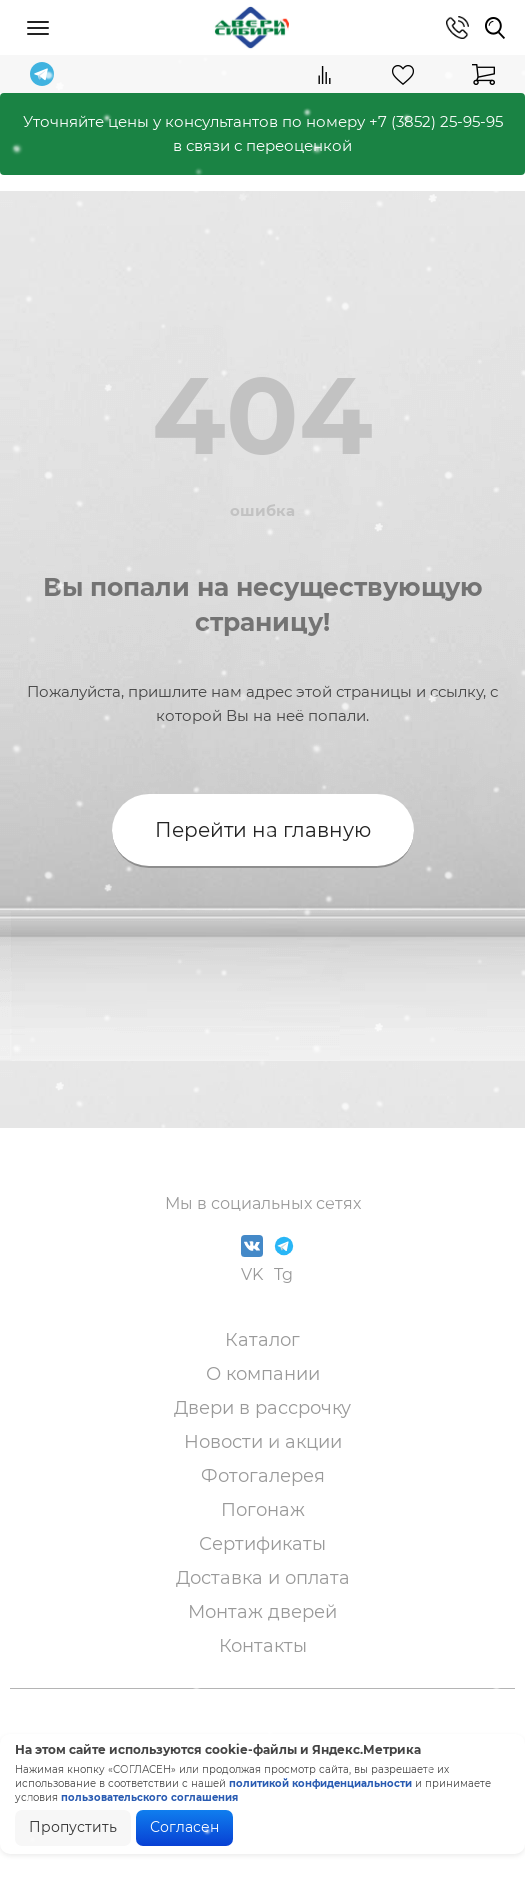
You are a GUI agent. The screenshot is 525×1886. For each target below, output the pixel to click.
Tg (284, 1259)
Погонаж (263, 1510)
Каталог (262, 1340)
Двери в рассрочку (262, 1408)
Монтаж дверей (262, 1612)
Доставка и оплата (263, 1578)
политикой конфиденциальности (320, 1783)
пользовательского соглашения (149, 1797)
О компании (263, 1374)
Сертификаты (262, 1544)
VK (252, 1259)
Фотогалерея (263, 1476)
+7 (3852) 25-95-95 (436, 121)
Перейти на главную (263, 830)
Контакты (263, 1646)
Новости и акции (263, 1442)
